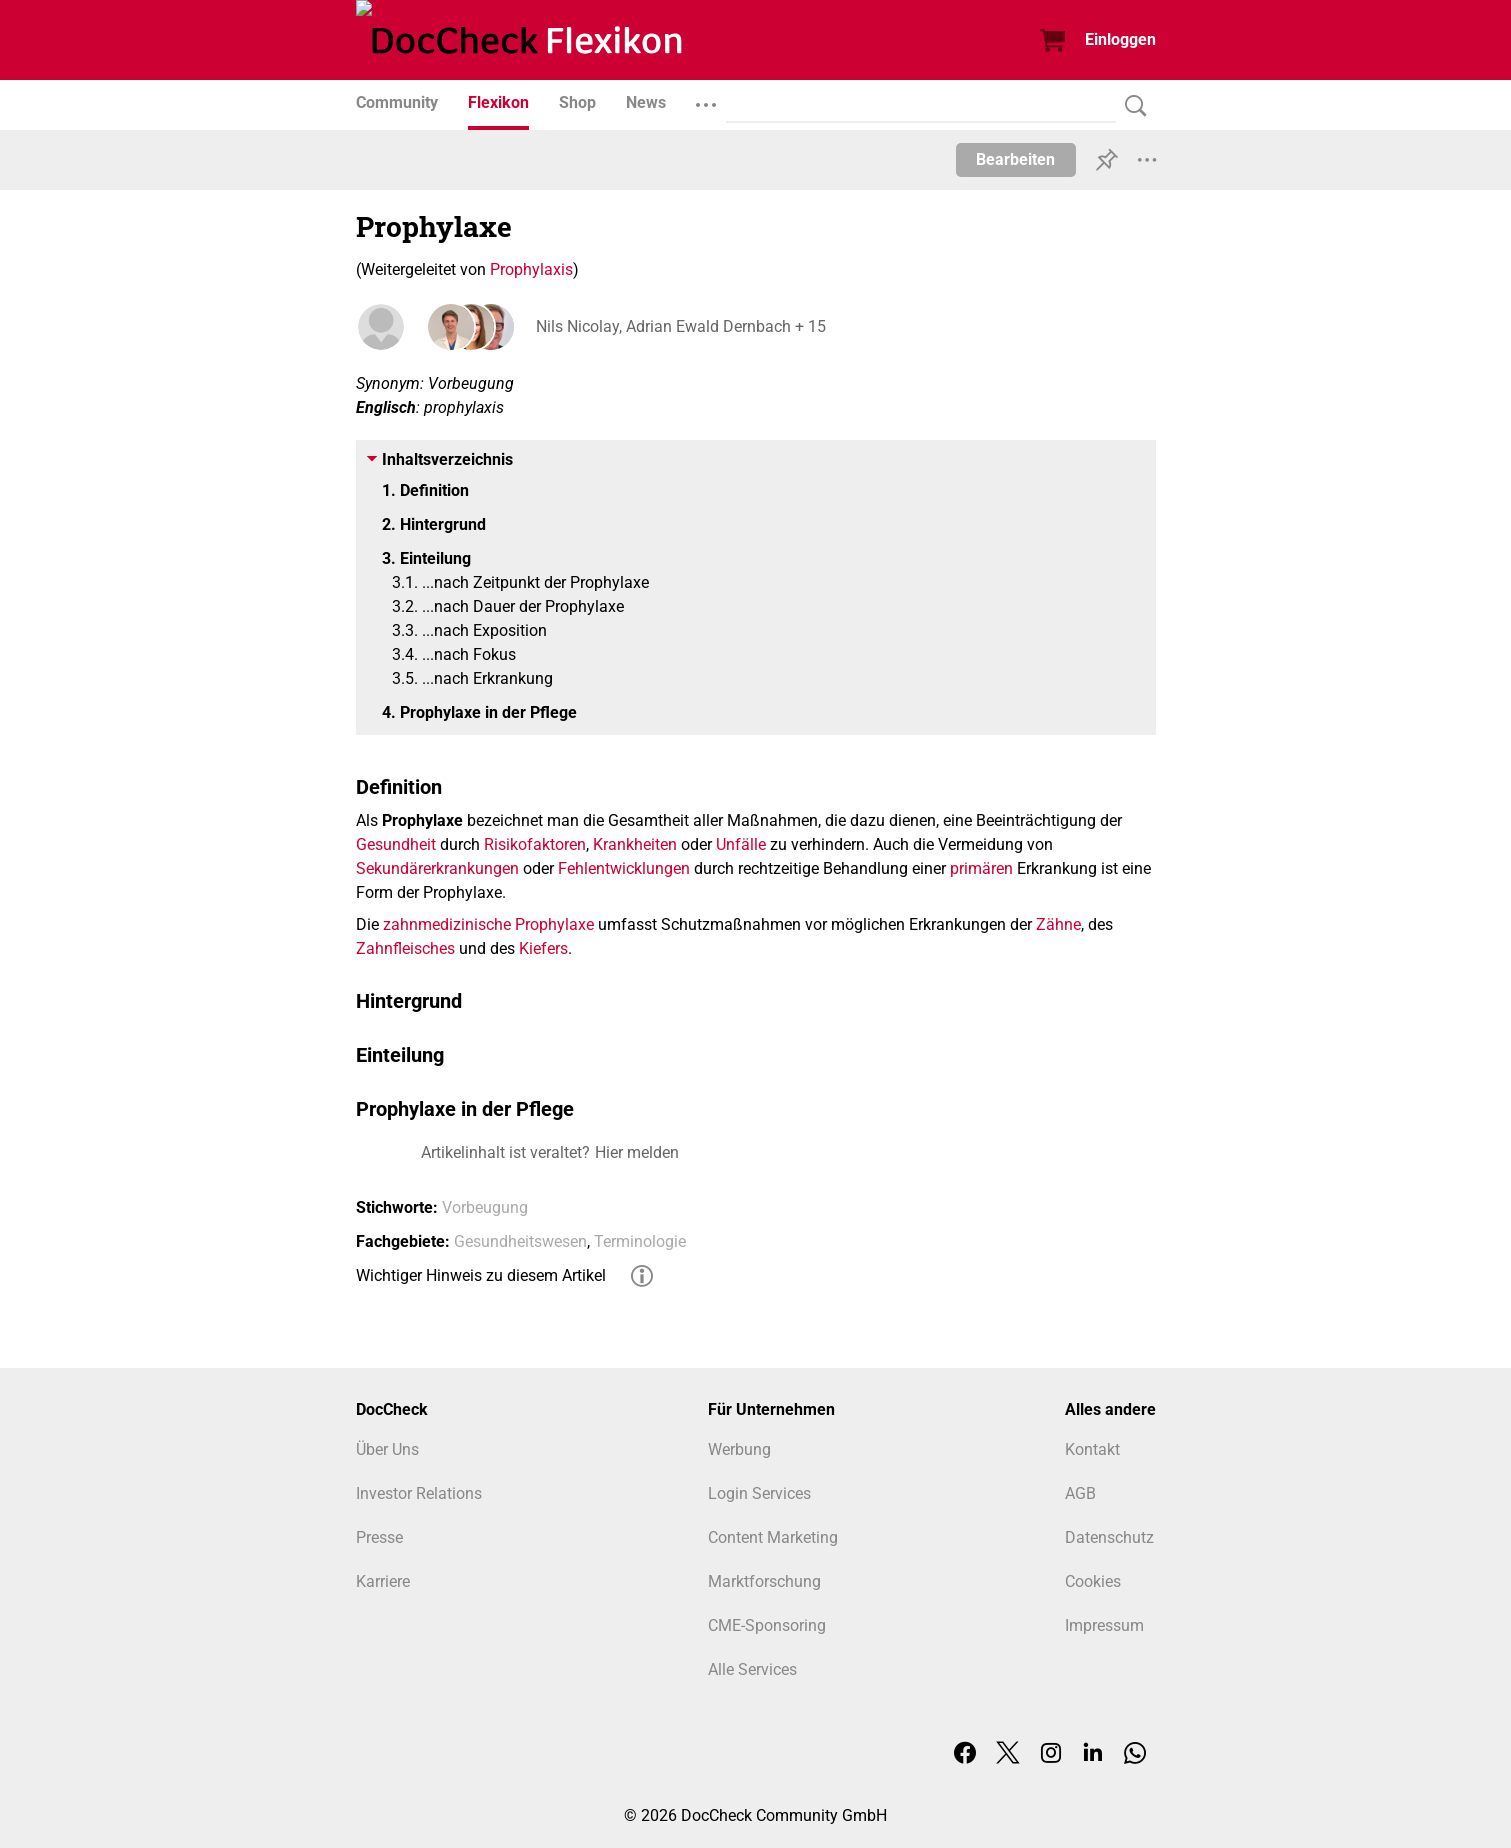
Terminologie (640, 1241)
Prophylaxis (531, 269)
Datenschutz (1109, 1537)
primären (981, 868)
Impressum (1104, 1625)
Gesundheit (396, 844)
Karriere (383, 1581)
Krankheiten (635, 844)
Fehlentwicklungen (624, 868)
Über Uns (387, 1449)
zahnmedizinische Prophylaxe (488, 924)
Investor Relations (419, 1493)
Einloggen (1120, 39)
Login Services (759, 1493)
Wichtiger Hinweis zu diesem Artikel (481, 1275)
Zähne (1058, 924)
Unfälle (741, 844)
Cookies (1093, 1581)
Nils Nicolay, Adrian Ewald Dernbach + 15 (681, 326)
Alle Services (752, 1669)
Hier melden (637, 1152)
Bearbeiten (1015, 159)
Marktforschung (764, 1581)
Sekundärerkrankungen (437, 868)
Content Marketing (773, 1537)
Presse (379, 1537)
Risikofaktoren (535, 844)
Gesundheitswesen (520, 1241)
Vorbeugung (485, 1207)
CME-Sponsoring (767, 1625)
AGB (1080, 1493)
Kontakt (1092, 1449)
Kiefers (543, 948)
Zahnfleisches (405, 948)
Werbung (739, 1449)
